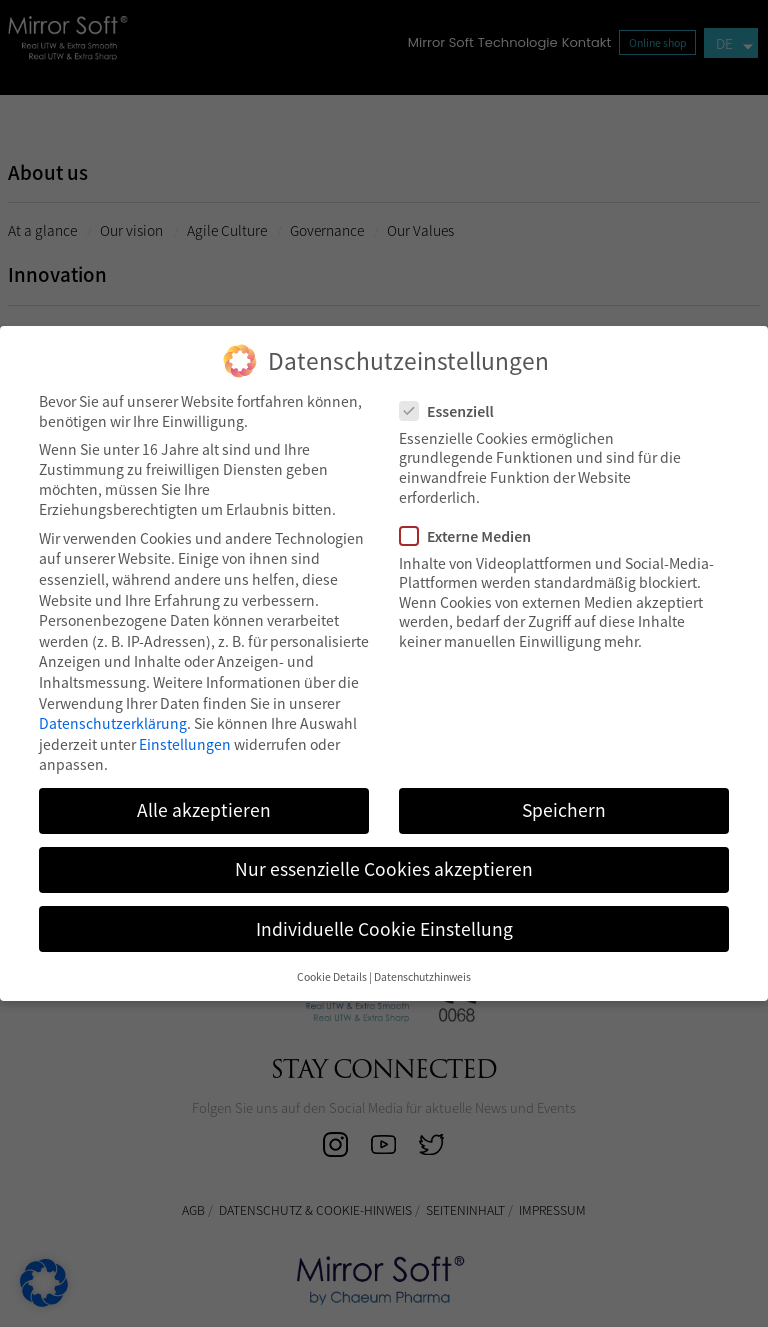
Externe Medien (471, 536)
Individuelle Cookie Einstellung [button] (384, 929)
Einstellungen (185, 744)
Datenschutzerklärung (113, 723)
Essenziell (453, 411)
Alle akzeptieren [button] (204, 810)
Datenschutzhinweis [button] (422, 976)
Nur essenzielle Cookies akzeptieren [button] (384, 869)
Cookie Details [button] (332, 976)
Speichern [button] (564, 810)
